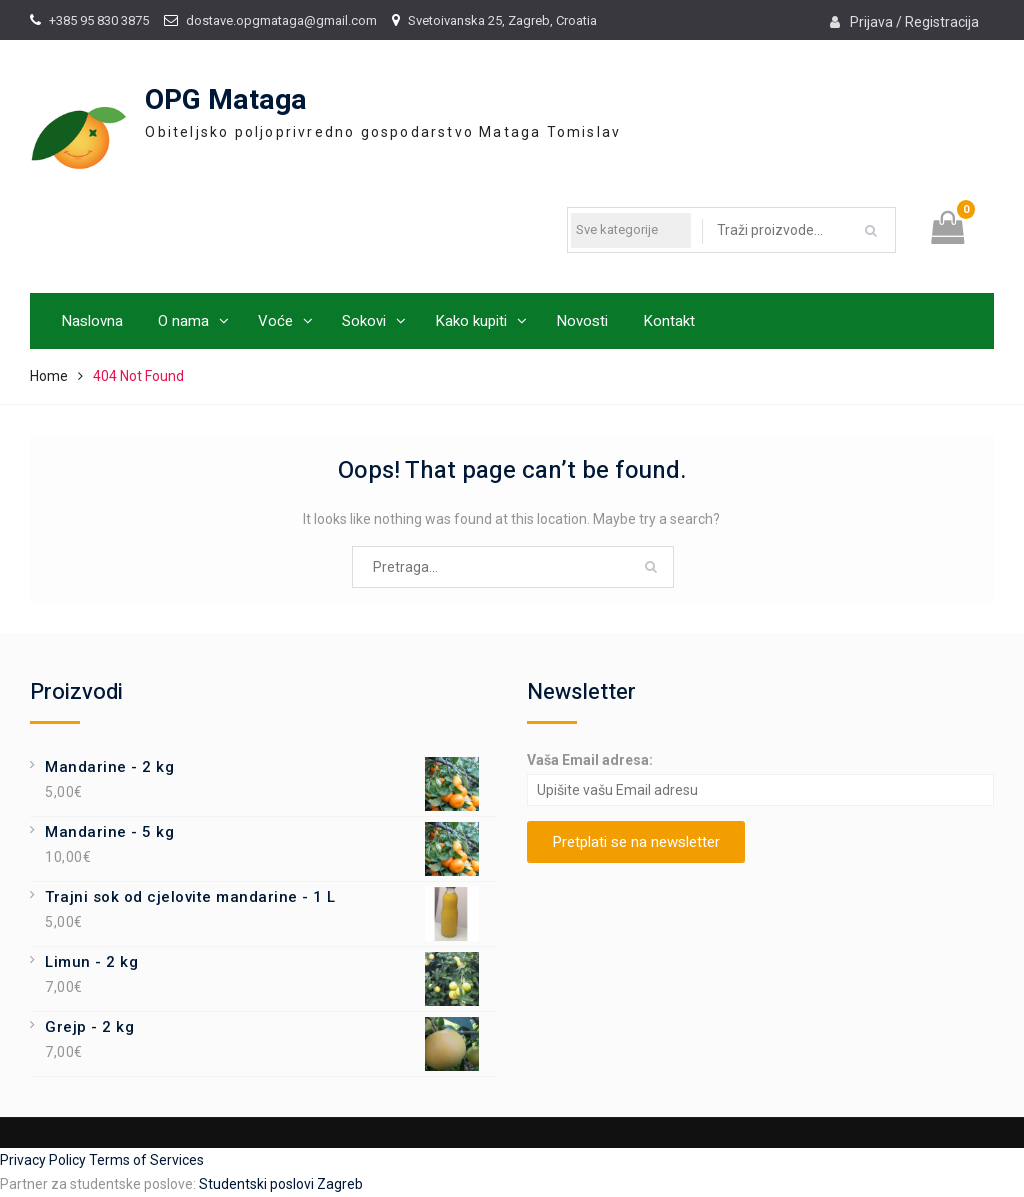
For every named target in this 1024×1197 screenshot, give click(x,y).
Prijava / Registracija (914, 22)
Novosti (582, 321)
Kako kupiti (471, 321)
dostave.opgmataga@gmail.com (281, 20)
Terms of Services (146, 1160)
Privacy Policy (44, 1160)
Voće (275, 321)
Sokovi (364, 321)
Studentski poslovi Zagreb (281, 1184)
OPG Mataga (226, 100)
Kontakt (669, 321)
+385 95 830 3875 (99, 20)
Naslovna (92, 321)
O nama (183, 321)
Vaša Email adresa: (590, 760)
